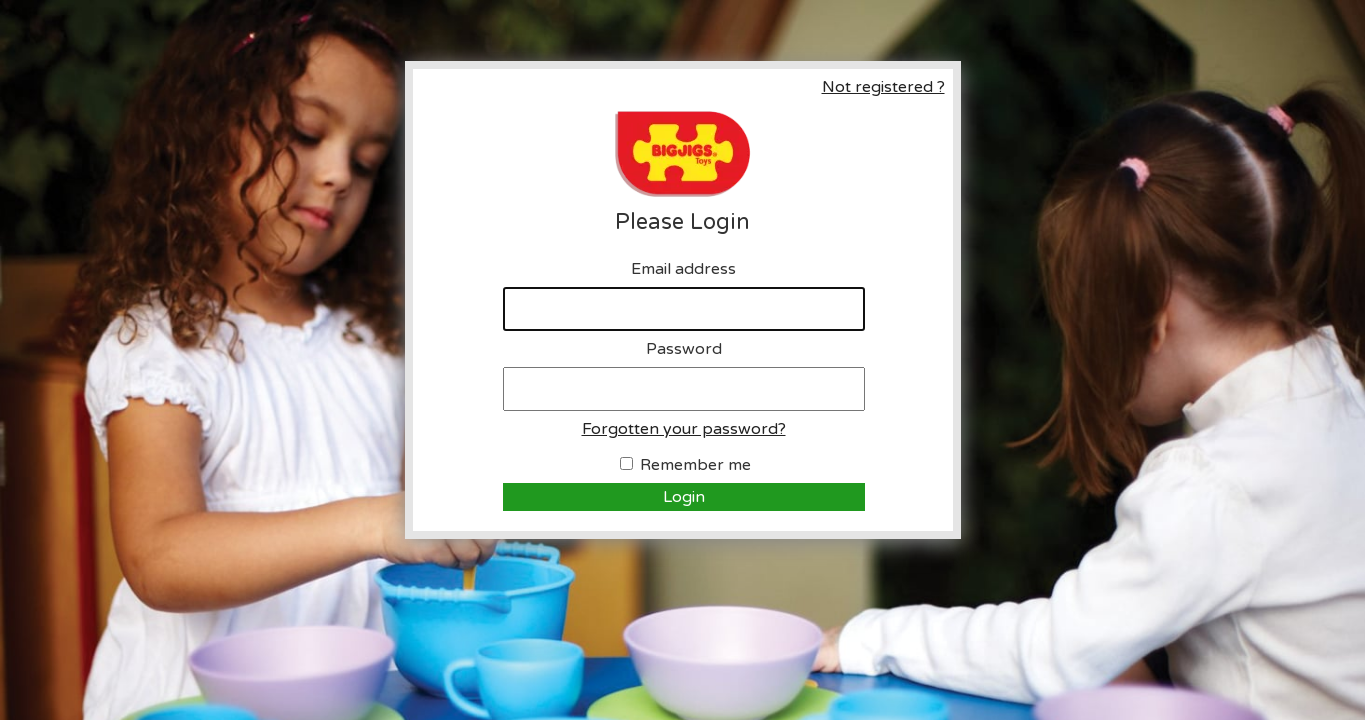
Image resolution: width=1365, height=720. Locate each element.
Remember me (695, 465)
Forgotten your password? (684, 429)
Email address (683, 269)
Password (684, 349)
